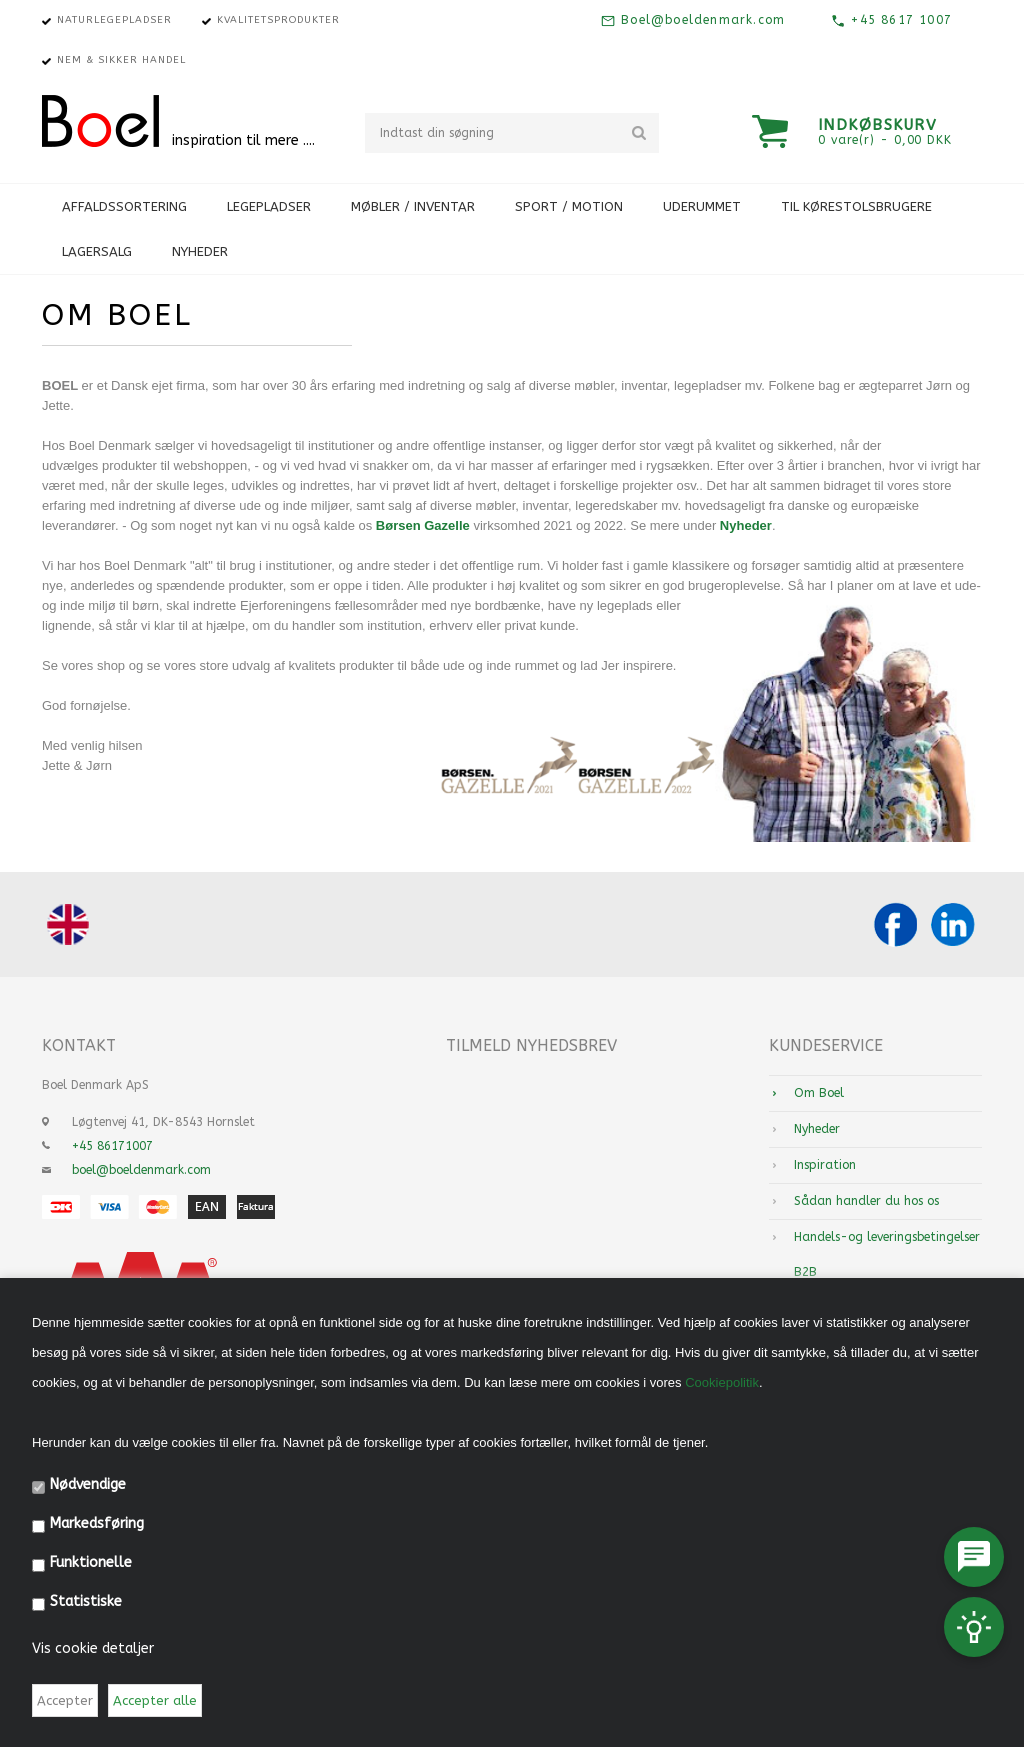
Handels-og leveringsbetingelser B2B (887, 1254)
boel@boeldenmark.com (141, 1170)
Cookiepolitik (722, 1382)
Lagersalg (97, 251)
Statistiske (86, 1601)
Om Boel (819, 1093)
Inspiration (825, 1165)
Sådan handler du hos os (866, 1201)
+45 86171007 (112, 1146)
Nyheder (200, 251)
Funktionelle (91, 1562)
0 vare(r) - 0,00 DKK (885, 140)
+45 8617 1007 (899, 20)
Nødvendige (88, 1484)
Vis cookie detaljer (93, 1648)
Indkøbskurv (878, 125)
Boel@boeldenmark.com (700, 20)
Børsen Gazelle (423, 525)
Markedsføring (97, 1523)
